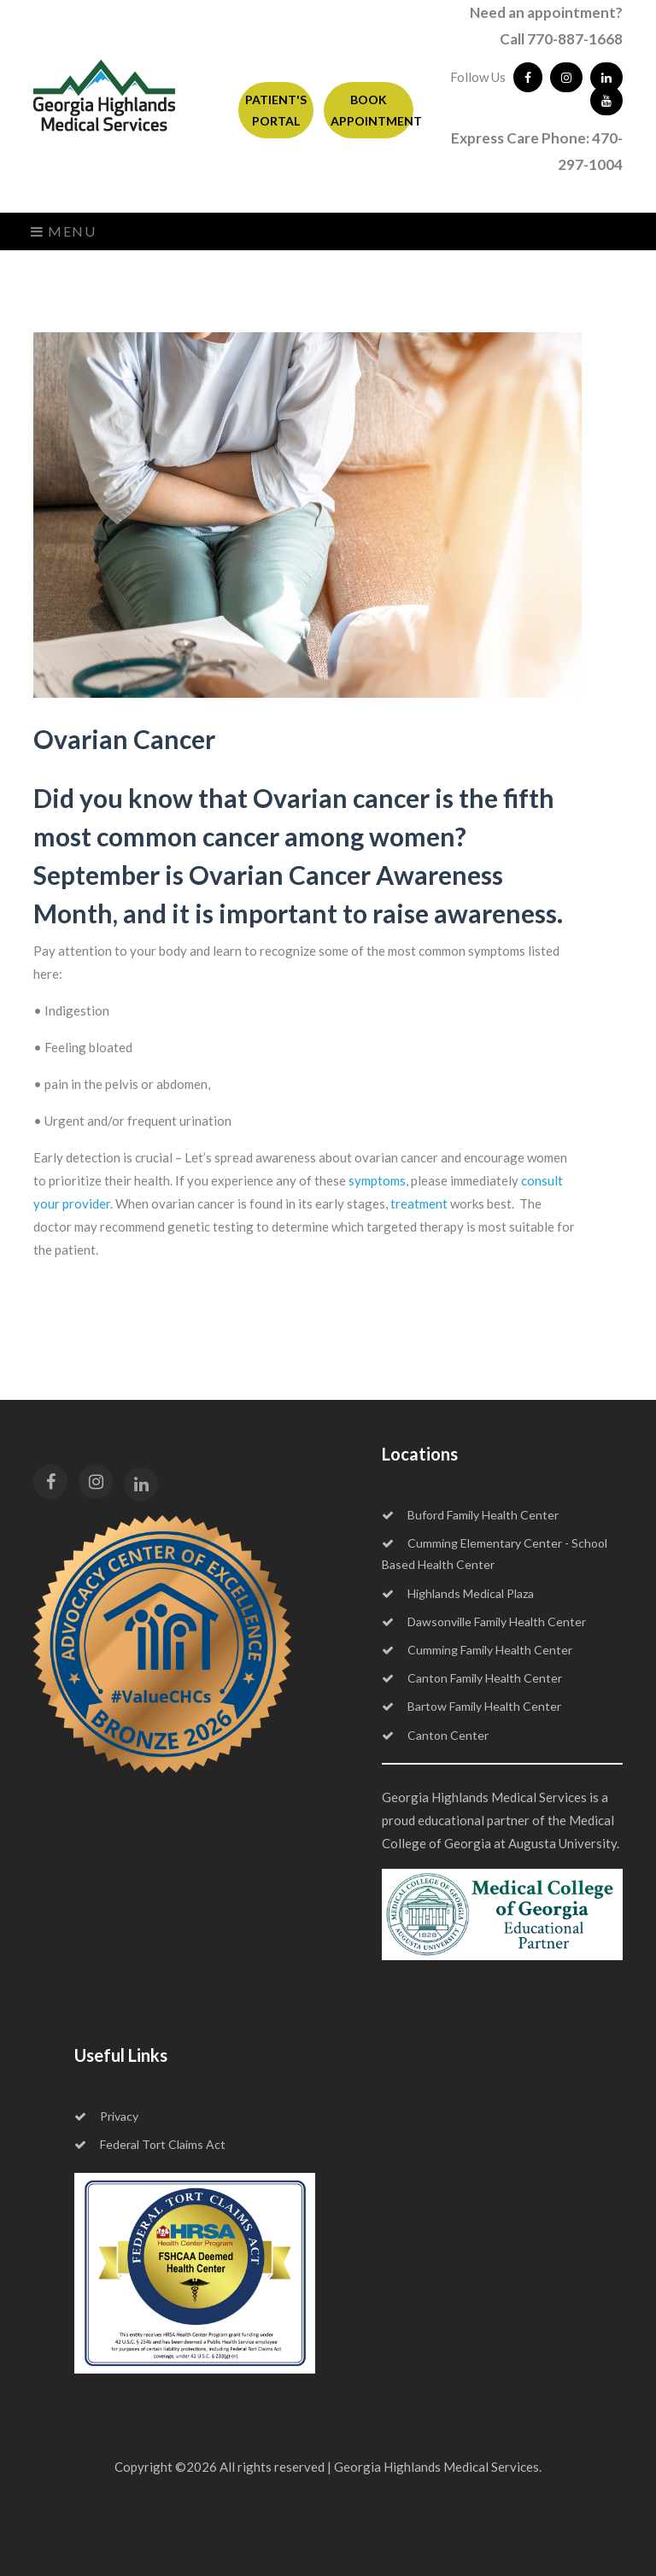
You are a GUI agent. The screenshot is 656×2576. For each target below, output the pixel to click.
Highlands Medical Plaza (458, 1593)
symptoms (377, 1180)
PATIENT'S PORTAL (276, 110)
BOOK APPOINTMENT (372, 110)
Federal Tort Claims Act (150, 2144)
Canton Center (435, 1735)
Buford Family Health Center (470, 1515)
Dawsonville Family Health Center (484, 1621)
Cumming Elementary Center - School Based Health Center (494, 1554)
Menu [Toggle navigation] (64, 231)
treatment (419, 1203)
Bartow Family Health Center (471, 1706)
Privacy (106, 2116)
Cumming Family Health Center (477, 1649)
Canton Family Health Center (472, 1678)
